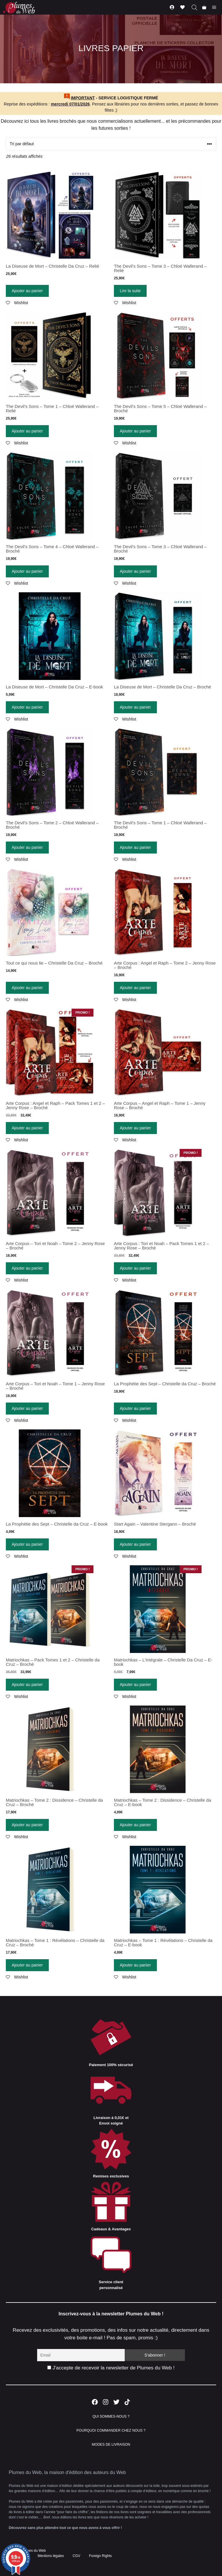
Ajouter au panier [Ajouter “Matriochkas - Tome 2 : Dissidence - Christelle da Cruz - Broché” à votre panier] (27, 1824)
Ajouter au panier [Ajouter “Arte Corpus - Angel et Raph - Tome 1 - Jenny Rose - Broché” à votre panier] (135, 1128)
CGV (76, 2556)
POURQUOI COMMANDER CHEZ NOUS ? (111, 2430)
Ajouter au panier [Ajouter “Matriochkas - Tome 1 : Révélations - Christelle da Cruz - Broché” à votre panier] (27, 1965)
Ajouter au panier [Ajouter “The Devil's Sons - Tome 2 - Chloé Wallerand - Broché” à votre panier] (27, 847)
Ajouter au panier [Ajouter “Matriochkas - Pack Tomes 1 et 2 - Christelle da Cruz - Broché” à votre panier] (27, 1684)
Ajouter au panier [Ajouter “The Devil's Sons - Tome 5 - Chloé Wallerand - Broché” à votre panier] (135, 431)
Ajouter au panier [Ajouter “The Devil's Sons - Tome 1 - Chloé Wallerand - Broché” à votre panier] (135, 847)
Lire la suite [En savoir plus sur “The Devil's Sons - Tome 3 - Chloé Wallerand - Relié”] (130, 290)
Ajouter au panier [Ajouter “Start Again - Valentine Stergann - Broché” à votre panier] (135, 1544)
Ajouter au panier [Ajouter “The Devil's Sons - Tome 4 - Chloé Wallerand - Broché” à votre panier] (27, 571)
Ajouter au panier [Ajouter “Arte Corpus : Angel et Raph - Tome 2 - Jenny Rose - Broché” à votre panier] (135, 987)
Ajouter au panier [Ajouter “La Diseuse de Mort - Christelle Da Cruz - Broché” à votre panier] (135, 707)
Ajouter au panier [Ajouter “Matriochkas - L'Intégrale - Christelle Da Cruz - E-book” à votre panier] (135, 1684)
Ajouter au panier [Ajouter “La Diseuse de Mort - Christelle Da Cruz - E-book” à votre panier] (27, 707)
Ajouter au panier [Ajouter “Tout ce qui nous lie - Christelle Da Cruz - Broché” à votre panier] (27, 987)
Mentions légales (51, 2556)
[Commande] (111, 144)
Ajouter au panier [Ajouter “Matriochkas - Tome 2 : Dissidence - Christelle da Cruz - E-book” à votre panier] (135, 1824)
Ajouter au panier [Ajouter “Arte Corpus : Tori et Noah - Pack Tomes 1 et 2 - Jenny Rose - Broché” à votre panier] (135, 1268)
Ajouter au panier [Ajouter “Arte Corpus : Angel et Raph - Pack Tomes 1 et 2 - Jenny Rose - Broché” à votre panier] (27, 1128)
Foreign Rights (100, 2556)
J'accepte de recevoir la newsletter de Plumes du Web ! (110, 2368)
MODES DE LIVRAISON (111, 2444)
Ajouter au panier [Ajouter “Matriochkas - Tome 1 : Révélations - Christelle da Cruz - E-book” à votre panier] (135, 1965)
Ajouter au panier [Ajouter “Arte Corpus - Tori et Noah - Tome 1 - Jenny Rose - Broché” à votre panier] (27, 1408)
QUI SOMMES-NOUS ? (111, 2416)
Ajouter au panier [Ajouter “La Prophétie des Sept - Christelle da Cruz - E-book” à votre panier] (27, 1544)
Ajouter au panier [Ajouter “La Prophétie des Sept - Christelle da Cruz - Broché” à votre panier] (135, 1408)
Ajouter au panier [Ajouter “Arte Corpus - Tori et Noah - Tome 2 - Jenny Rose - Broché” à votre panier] (27, 1268)
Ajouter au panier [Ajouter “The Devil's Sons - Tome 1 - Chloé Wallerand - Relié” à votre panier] (27, 431)
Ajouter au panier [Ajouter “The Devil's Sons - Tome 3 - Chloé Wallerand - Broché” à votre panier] (135, 571)
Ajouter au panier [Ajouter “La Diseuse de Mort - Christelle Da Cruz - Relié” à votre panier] (27, 290)
